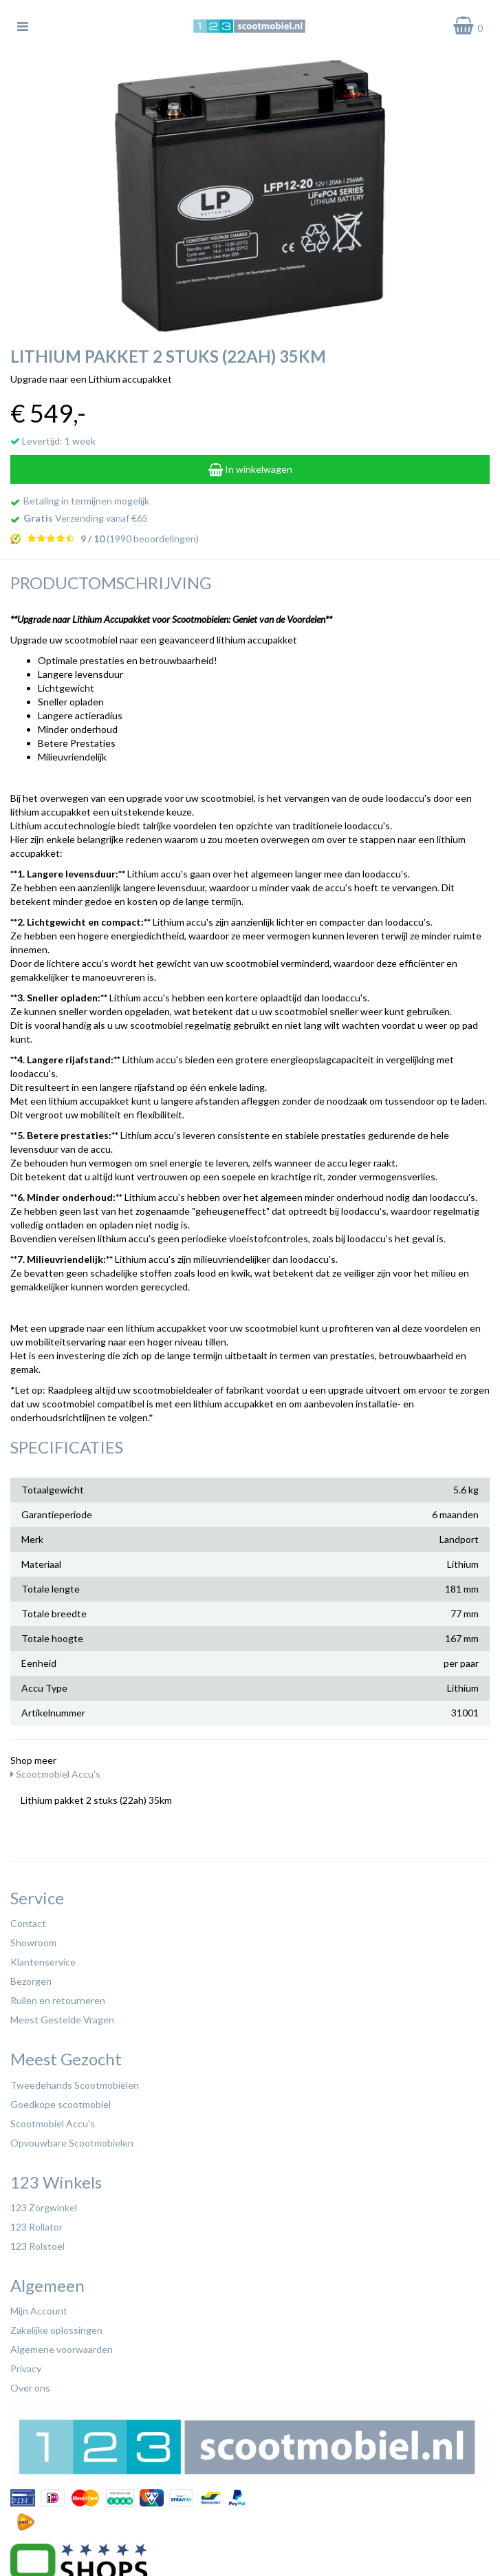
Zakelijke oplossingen (56, 2330)
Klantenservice (43, 1962)
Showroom (33, 1942)
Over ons (30, 2388)
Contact (28, 1923)
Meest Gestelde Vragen (62, 2019)
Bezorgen (31, 1981)
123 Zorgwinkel (43, 2207)
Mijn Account (38, 2311)
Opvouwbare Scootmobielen (71, 2143)
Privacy (25, 2368)
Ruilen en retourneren (57, 2000)
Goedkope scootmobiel (60, 2104)
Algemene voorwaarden (61, 2349)
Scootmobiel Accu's (55, 1774)
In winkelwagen (250, 469)
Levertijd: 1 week (53, 441)
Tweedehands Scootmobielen (74, 2085)
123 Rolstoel (37, 2246)
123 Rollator (36, 2227)
